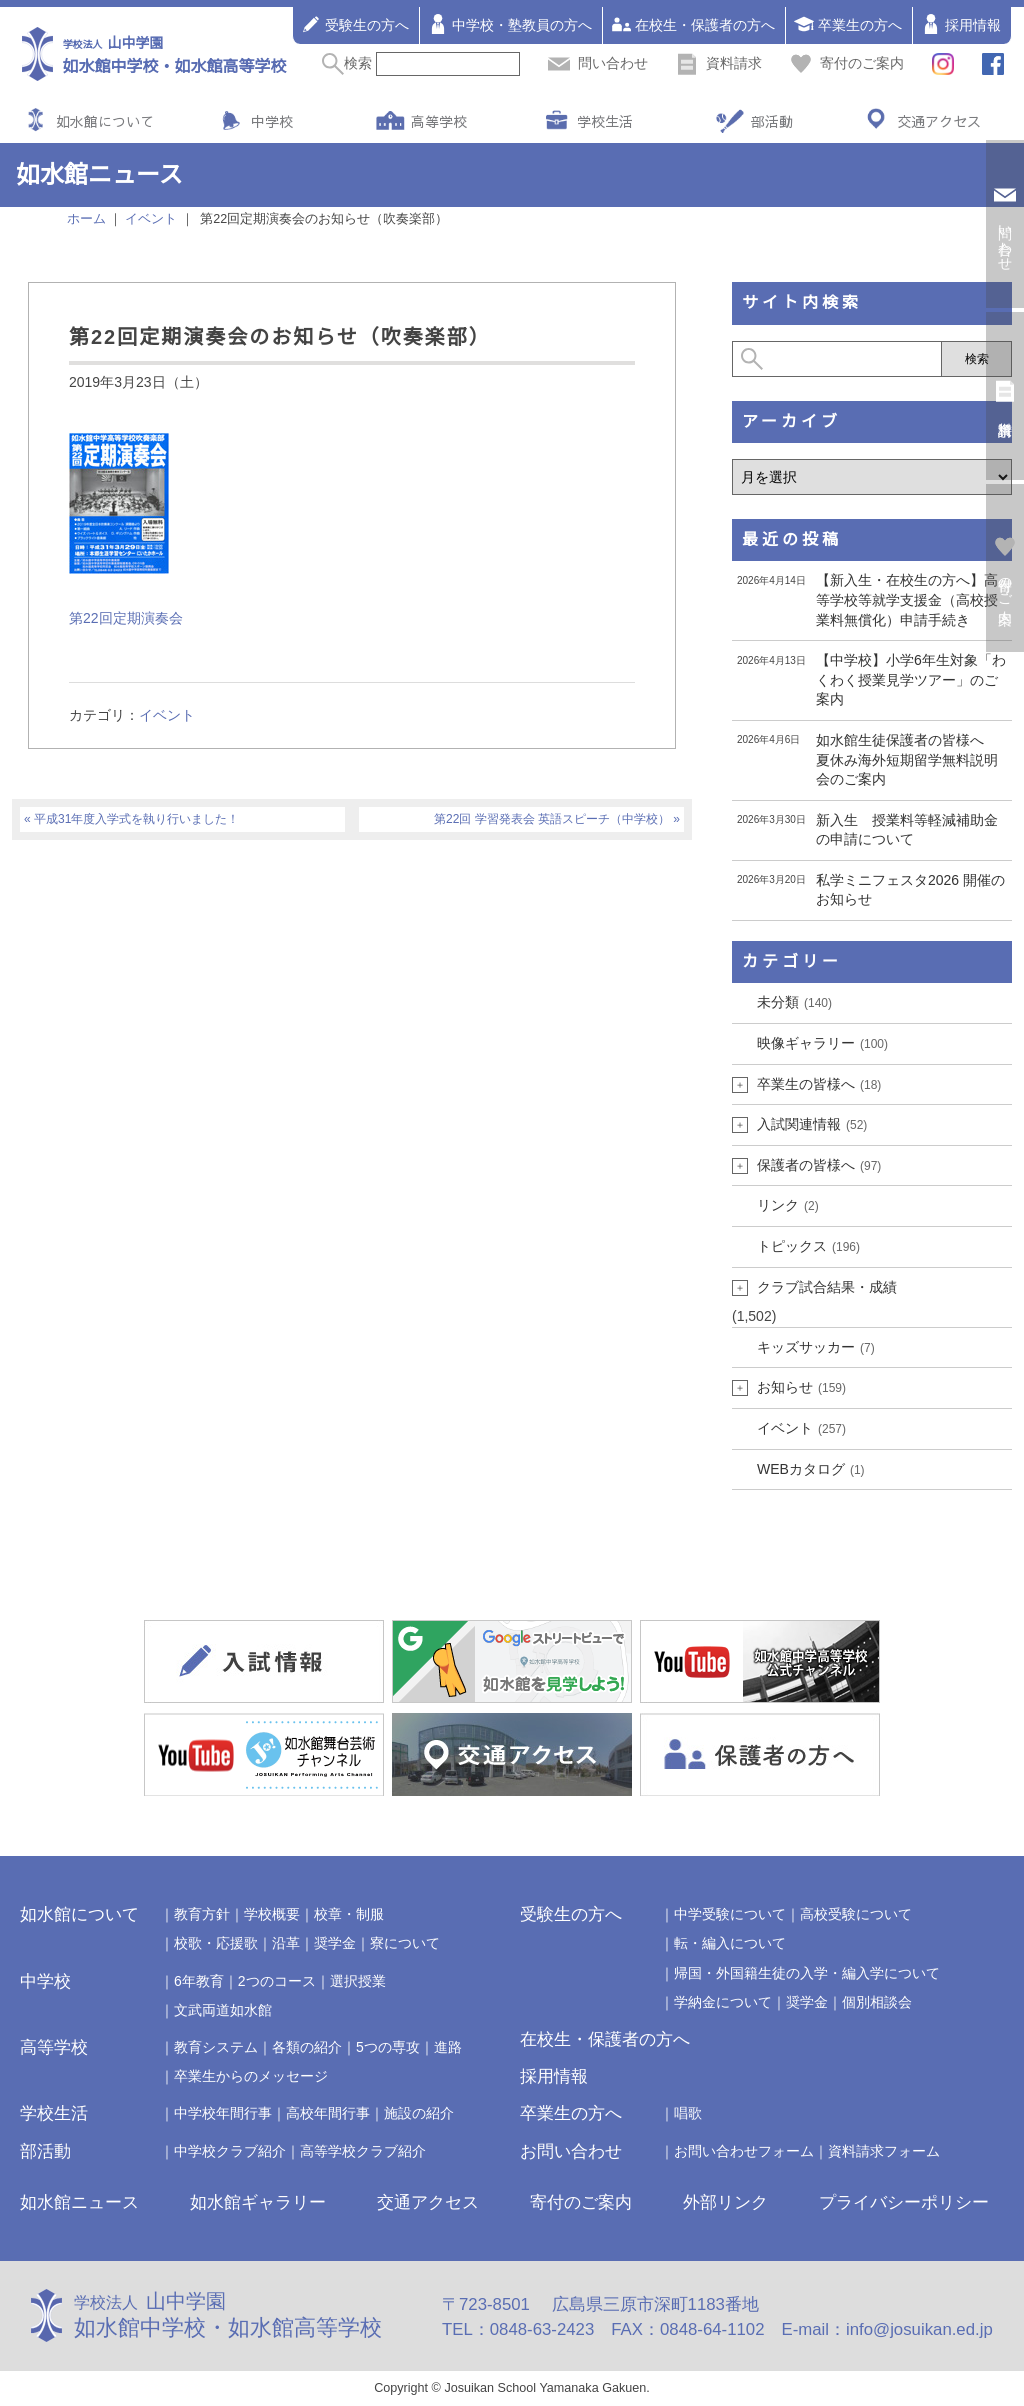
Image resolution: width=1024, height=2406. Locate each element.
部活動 (772, 121)
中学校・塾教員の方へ (510, 24)
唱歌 (688, 2113)
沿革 (286, 1943)
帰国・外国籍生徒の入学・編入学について (807, 1973)
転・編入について (730, 1943)
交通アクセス (939, 121)
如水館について (105, 121)
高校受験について (856, 1914)
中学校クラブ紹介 (230, 2151)
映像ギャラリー (822, 1043)
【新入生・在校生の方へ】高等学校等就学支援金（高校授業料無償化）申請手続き (907, 599)
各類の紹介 (307, 2047)
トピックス (808, 1246)
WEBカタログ (811, 1469)
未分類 (794, 1002)
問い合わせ (598, 63)
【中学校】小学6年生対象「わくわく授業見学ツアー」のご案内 (911, 679)
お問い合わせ (571, 2151)
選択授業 (358, 1981)
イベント (167, 715)
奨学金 (335, 1943)
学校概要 (272, 1914)
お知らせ (801, 1387)
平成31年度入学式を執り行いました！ (136, 819)
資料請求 (719, 63)
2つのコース (277, 1981)
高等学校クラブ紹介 (363, 2151)
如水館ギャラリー (258, 2202)
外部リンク (725, 2202)
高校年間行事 (328, 2113)
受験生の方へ (355, 24)
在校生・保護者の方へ (693, 24)
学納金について (723, 2002)
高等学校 (439, 121)
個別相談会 (877, 2002)
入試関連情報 (812, 1124)
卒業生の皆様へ (819, 1084)
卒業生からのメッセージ (251, 2076)
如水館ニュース (79, 2202)
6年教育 (199, 1981)
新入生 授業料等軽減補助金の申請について (907, 830)
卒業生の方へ (848, 24)
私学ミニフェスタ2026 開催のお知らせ (910, 890)
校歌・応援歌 (216, 1943)
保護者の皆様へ (819, 1165)
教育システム (216, 2047)
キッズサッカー (816, 1347)
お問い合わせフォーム (744, 2151)
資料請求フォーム (884, 2151)
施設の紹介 (419, 2113)
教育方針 (202, 1914)
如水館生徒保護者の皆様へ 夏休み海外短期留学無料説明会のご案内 (907, 759)
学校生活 (605, 121)
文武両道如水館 (223, 2010)
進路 (448, 2047)
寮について (405, 1943)
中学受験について (730, 1914)
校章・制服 (349, 1914)
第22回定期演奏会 (126, 618)
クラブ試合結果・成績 (827, 1287)
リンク (788, 1205)
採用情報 (961, 24)
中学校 (272, 121)
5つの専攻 (388, 2047)
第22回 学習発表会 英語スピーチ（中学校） (552, 819)
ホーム (86, 219)
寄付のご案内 (847, 63)
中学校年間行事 (223, 2113)
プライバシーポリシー (904, 2202)
